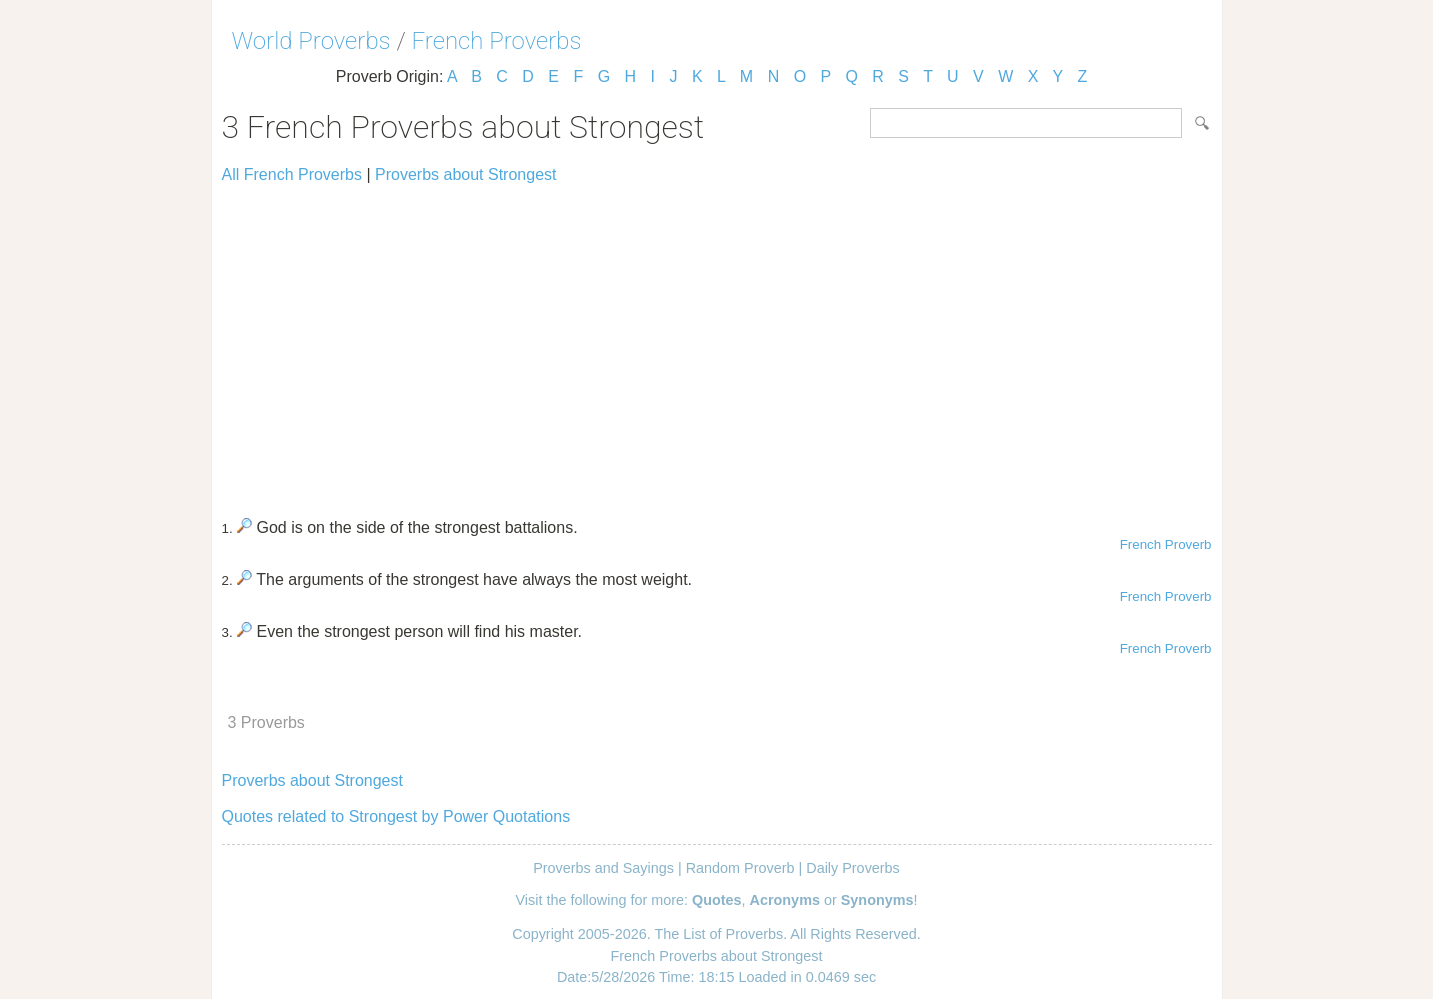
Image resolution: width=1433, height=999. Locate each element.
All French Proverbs (292, 174)
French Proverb (1166, 544)
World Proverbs (311, 41)
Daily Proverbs (853, 868)
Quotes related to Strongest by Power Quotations (396, 816)
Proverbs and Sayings (603, 868)
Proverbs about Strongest (465, 174)
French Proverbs (497, 41)
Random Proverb (740, 868)
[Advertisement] (717, 342)
